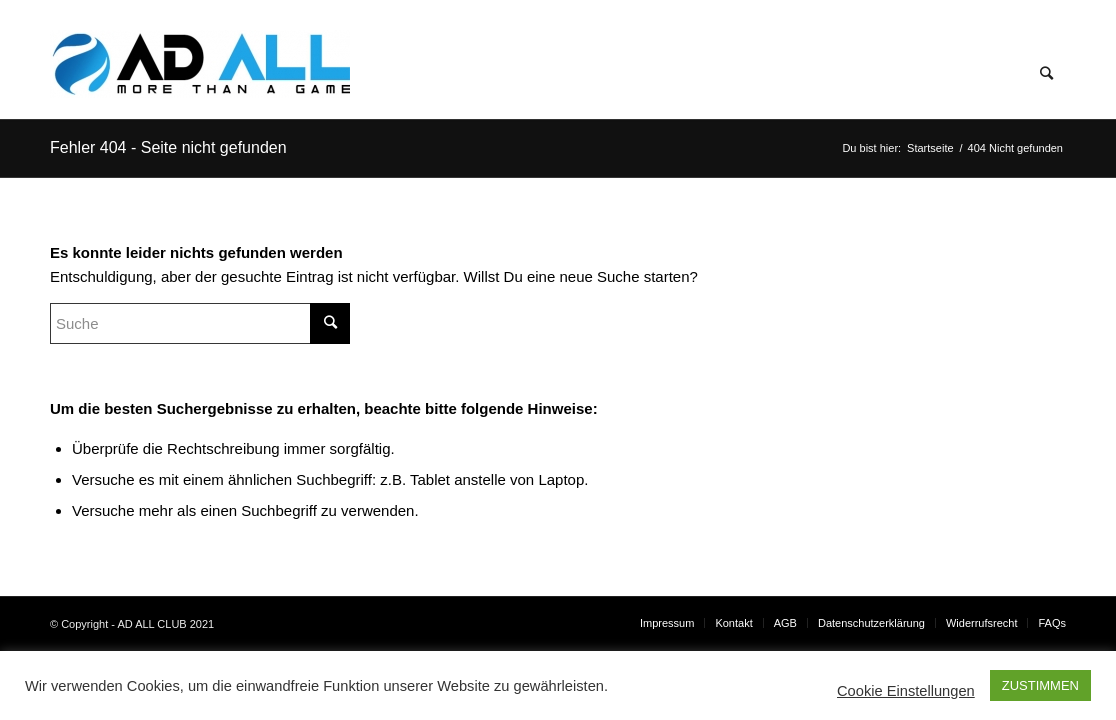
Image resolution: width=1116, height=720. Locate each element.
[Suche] (1046, 74)
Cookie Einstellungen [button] (906, 691)
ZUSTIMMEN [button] (1040, 685)
